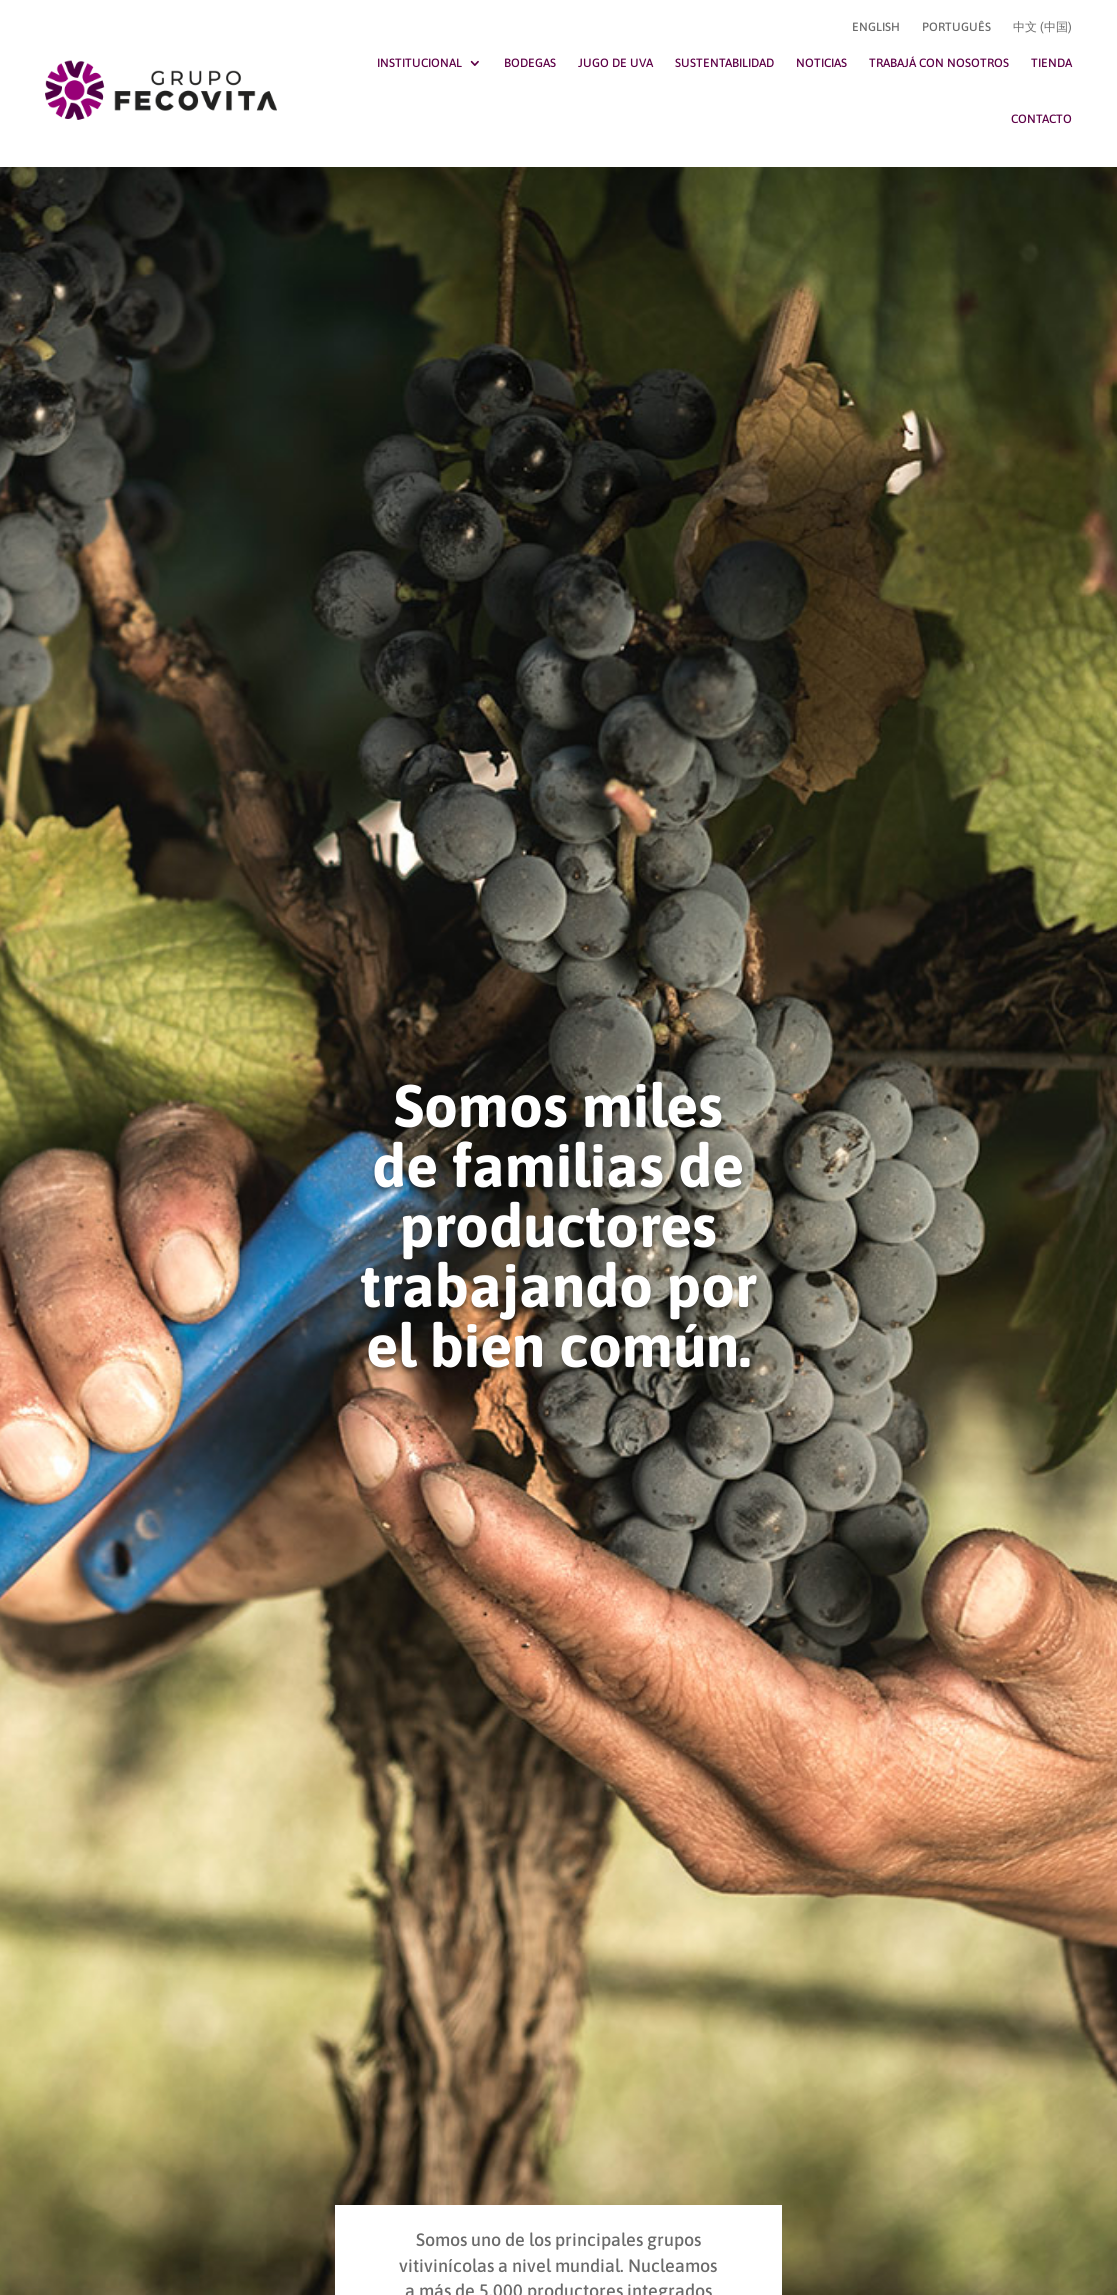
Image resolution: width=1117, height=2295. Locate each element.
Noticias (821, 63)
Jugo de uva (615, 63)
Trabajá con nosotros (939, 63)
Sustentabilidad (724, 63)
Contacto (1041, 119)
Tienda (1051, 63)
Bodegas (530, 63)
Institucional (419, 63)
